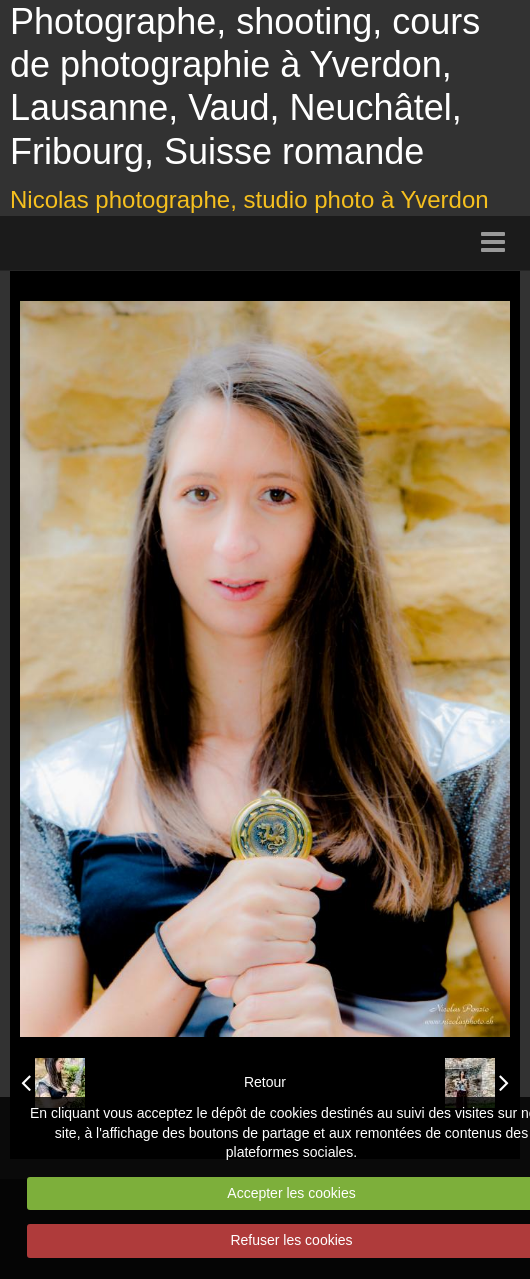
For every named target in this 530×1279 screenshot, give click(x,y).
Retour (265, 1082)
